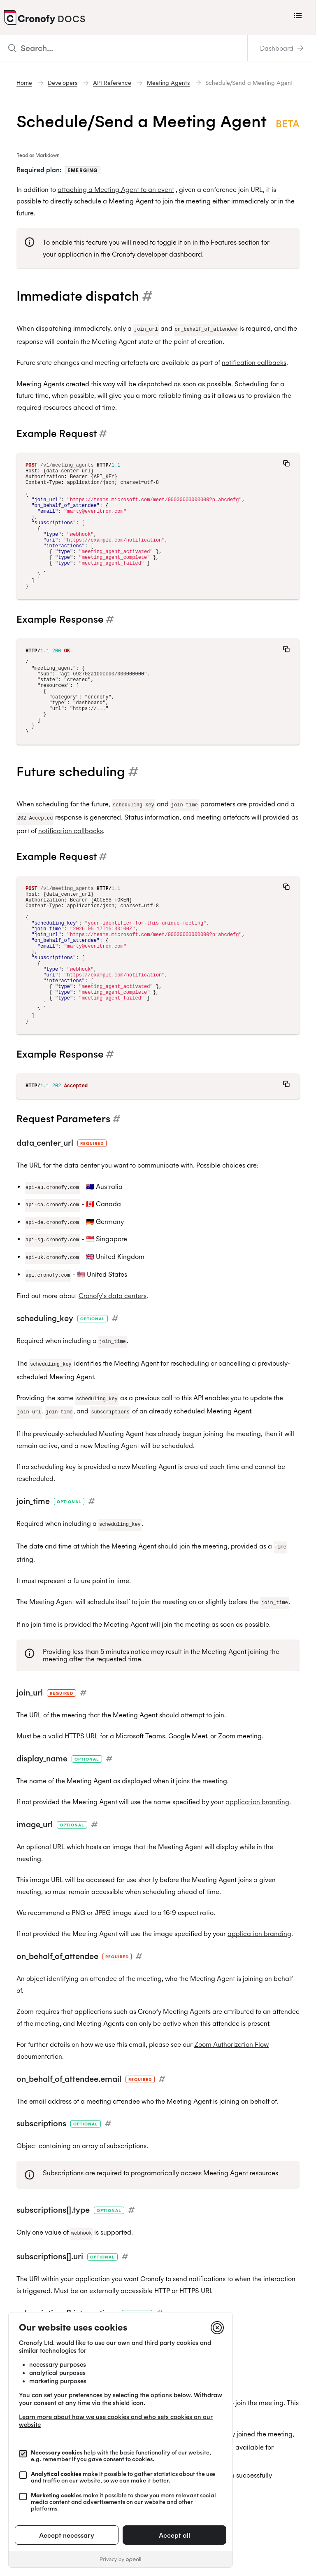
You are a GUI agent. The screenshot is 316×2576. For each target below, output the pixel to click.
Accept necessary (66, 2535)
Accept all (174, 2535)
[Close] (217, 2328)
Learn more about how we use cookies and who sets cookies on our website (116, 2420)
